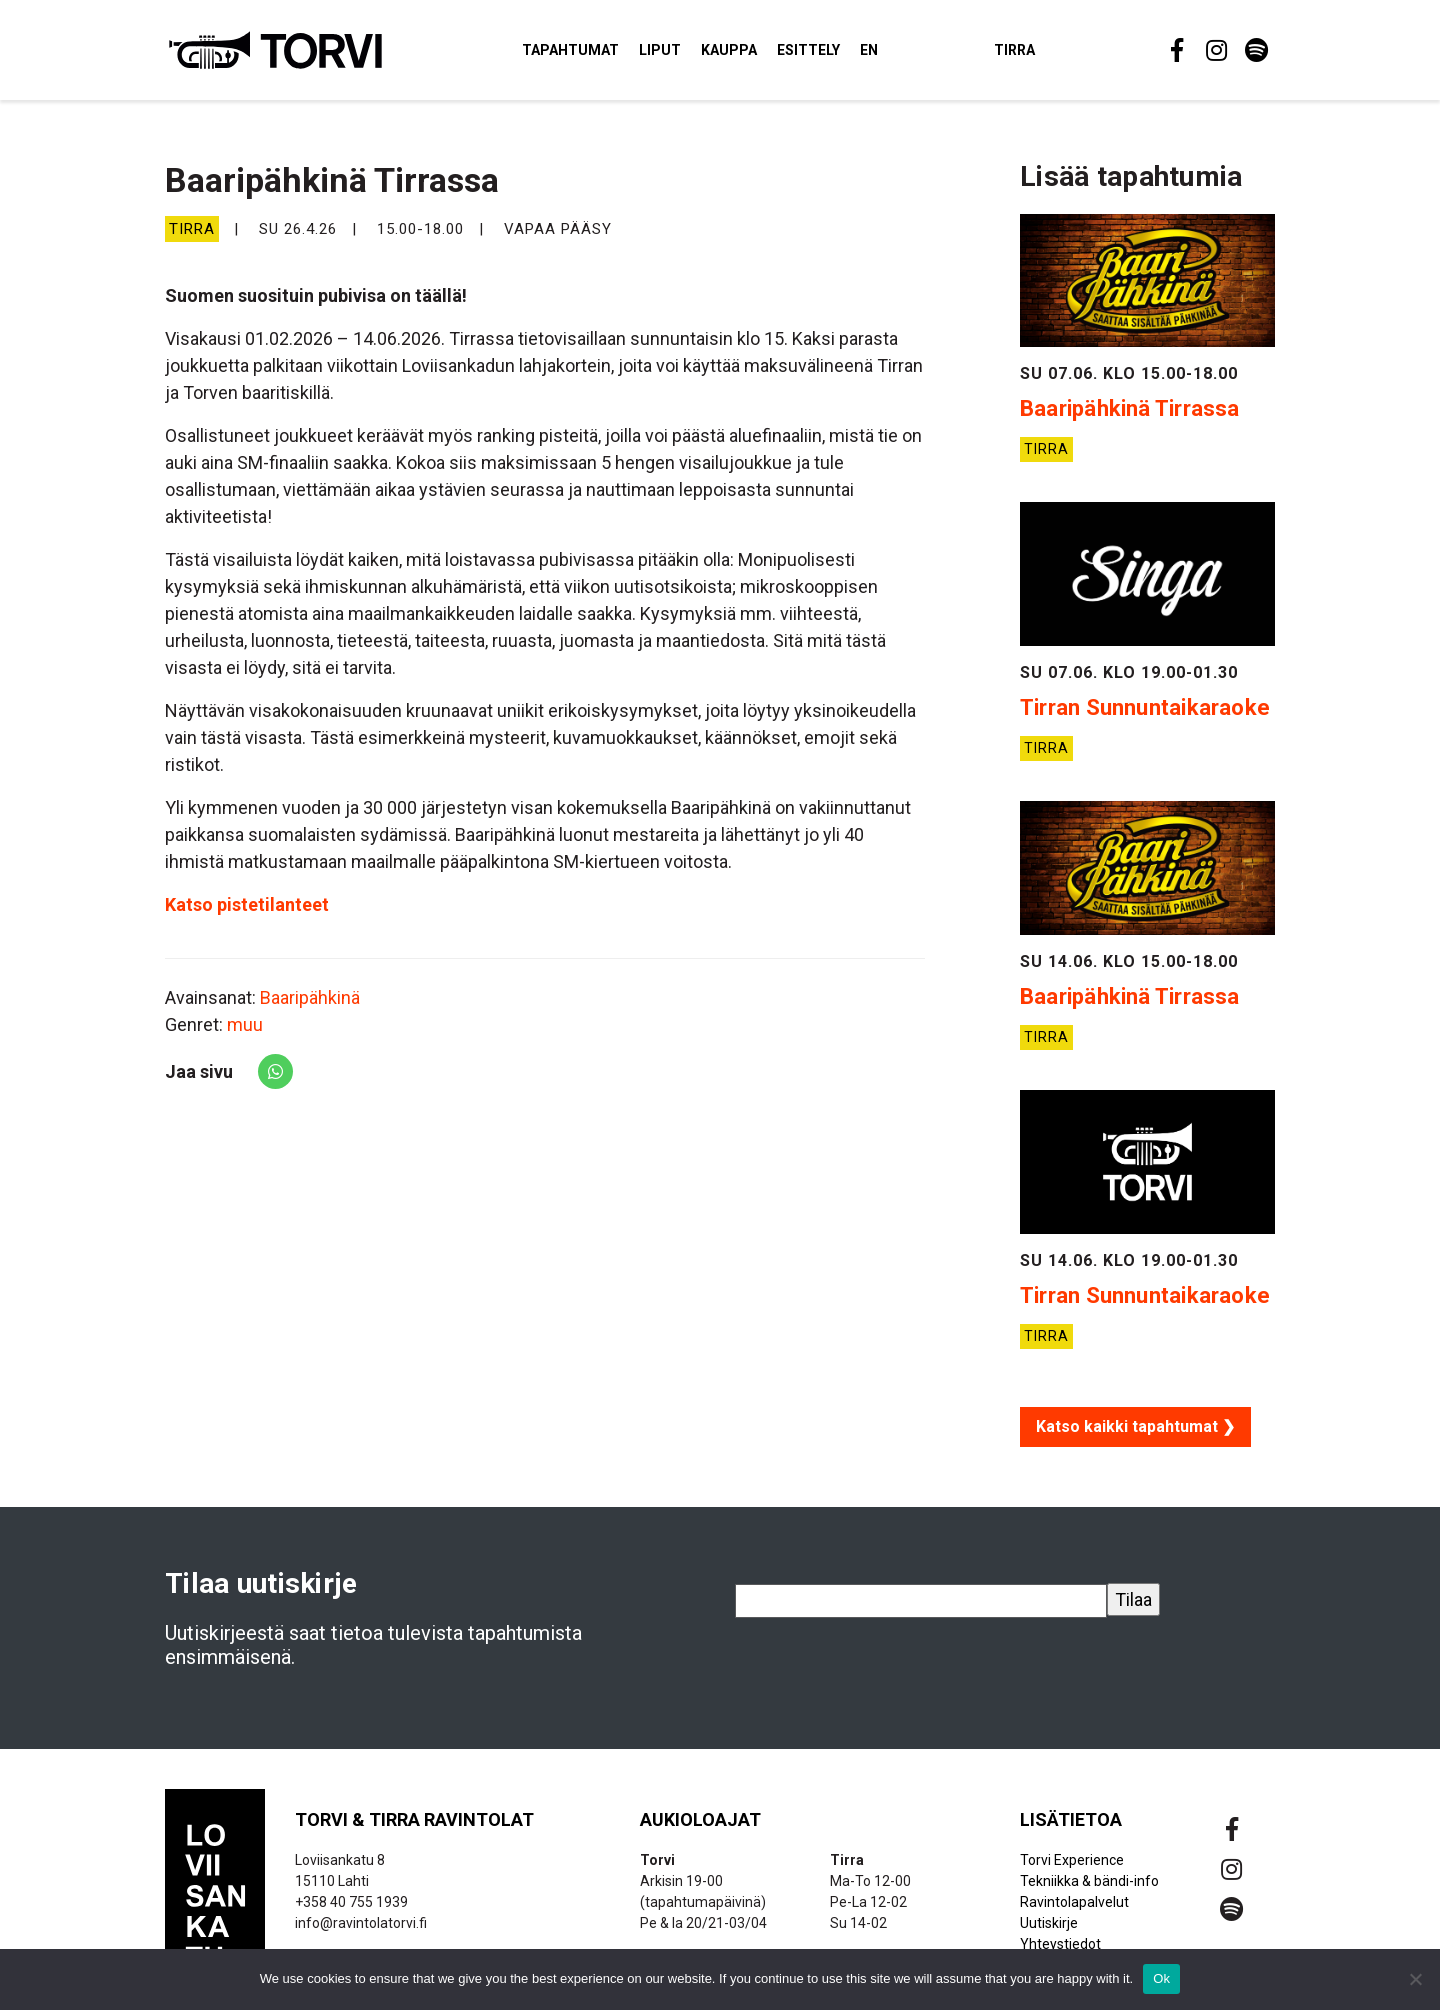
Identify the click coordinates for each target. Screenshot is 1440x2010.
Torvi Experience (1072, 1869)
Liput (690, 54)
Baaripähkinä (310, 1007)
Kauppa (759, 54)
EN (899, 54)
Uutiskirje (1049, 1932)
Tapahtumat (600, 54)
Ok (1161, 1978)
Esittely (838, 54)
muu (245, 1034)
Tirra (1044, 54)
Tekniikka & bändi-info (1089, 1890)
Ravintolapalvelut (1074, 1911)
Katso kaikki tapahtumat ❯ (1135, 1435)
